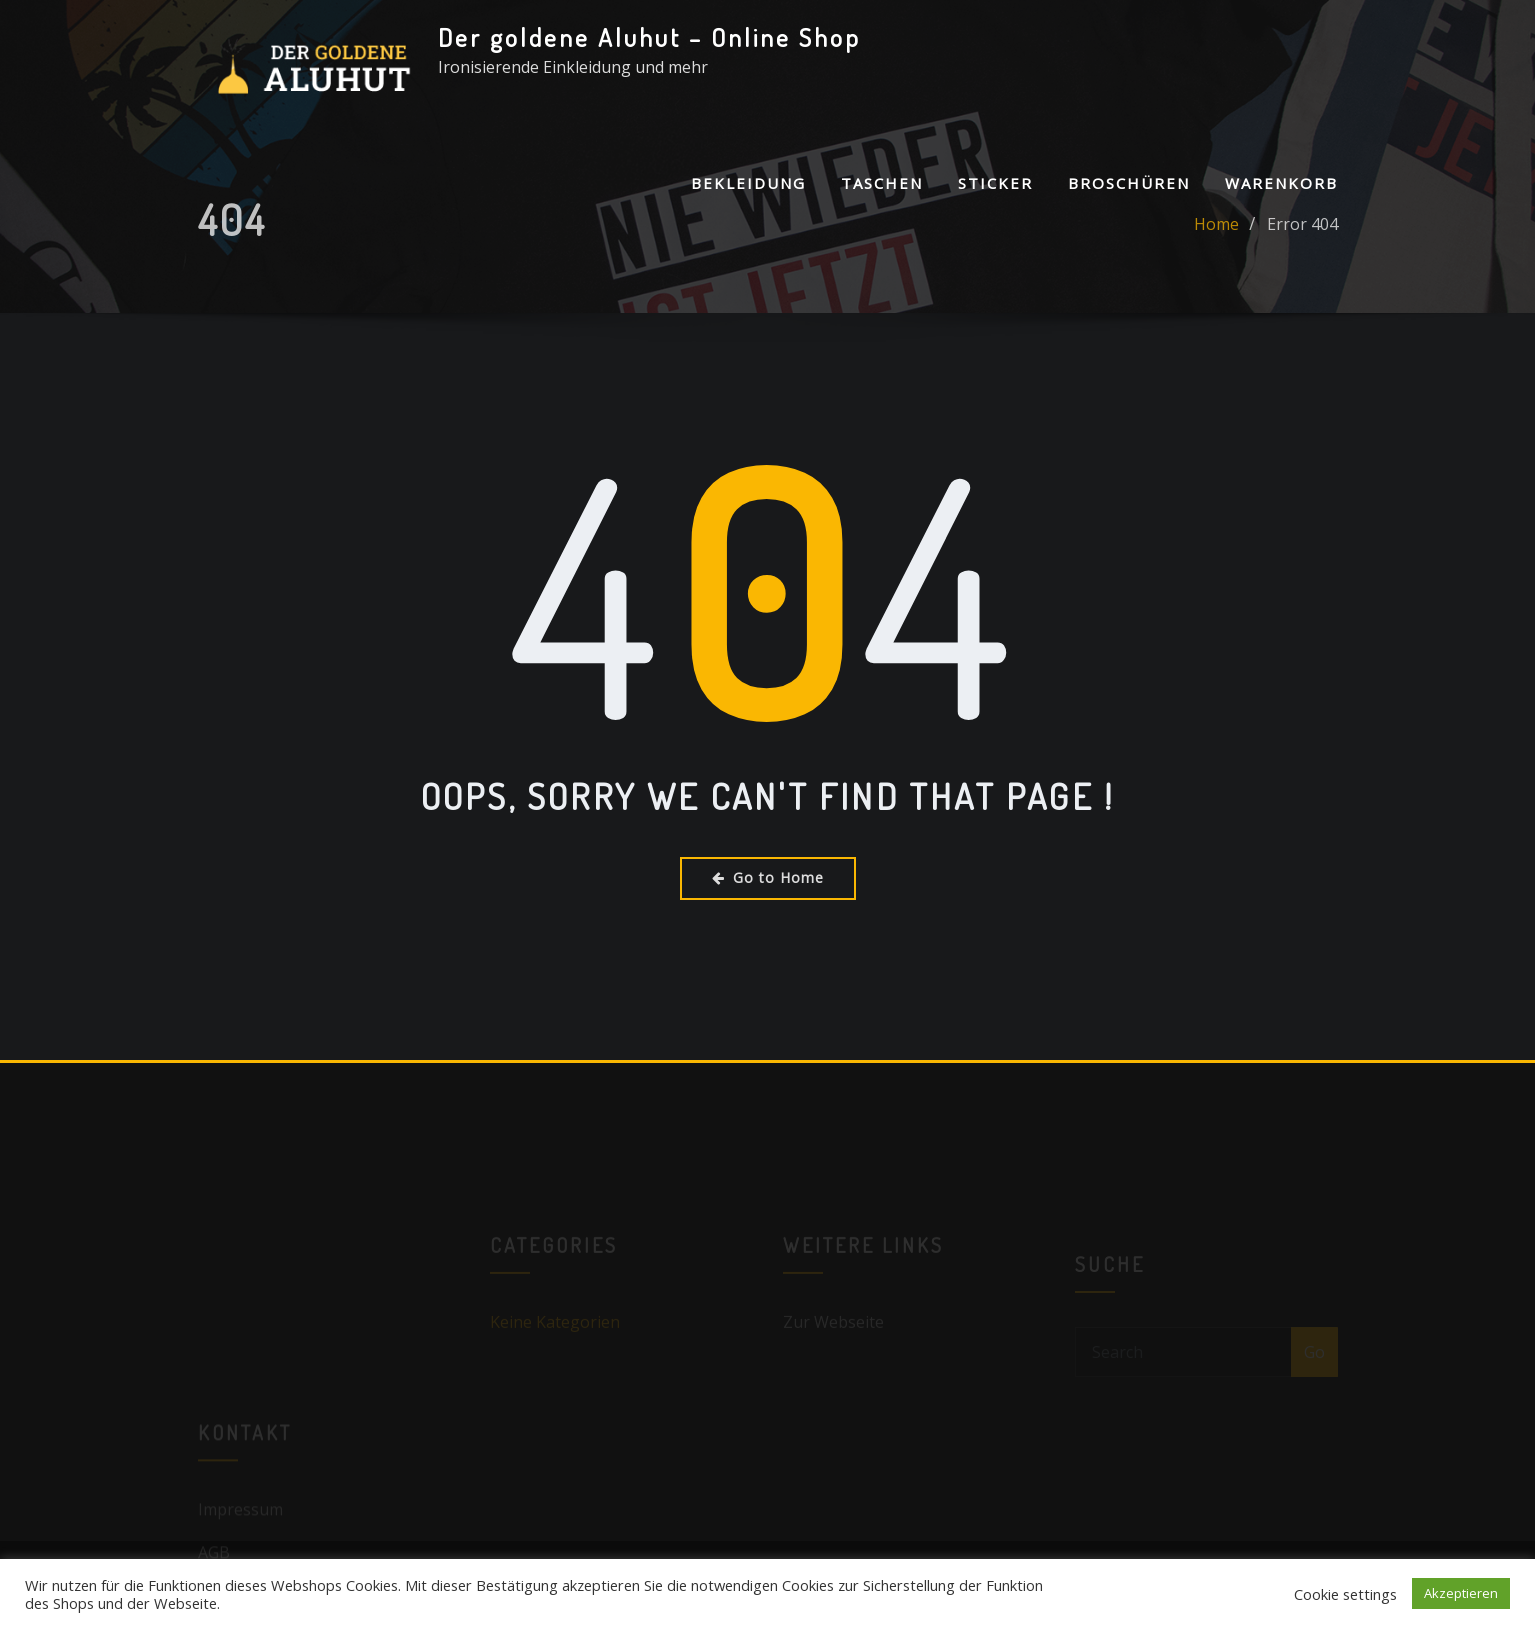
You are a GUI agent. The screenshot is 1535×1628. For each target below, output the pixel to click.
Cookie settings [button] (1345, 1594)
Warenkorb (1281, 183)
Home (1216, 235)
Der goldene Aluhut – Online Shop (649, 37)
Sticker (995, 183)
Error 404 (1302, 235)
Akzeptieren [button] (1461, 1593)
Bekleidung (748, 183)
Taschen (882, 183)
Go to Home (768, 877)
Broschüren (1129, 183)
